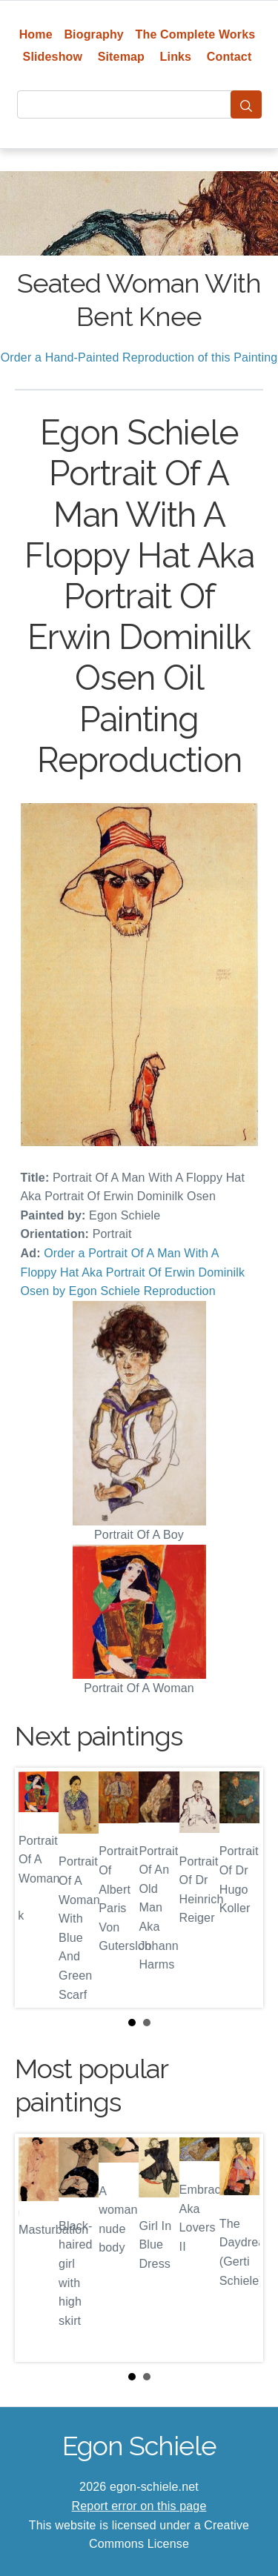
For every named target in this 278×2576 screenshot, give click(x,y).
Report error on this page (139, 2506)
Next (240, 1888)
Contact (229, 56)
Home (36, 34)
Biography (94, 34)
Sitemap (121, 56)
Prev (38, 1888)
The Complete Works (196, 34)
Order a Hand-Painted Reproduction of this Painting (139, 357)
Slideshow (53, 56)
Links (176, 56)
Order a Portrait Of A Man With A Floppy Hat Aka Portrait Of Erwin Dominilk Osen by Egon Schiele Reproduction (133, 1272)
